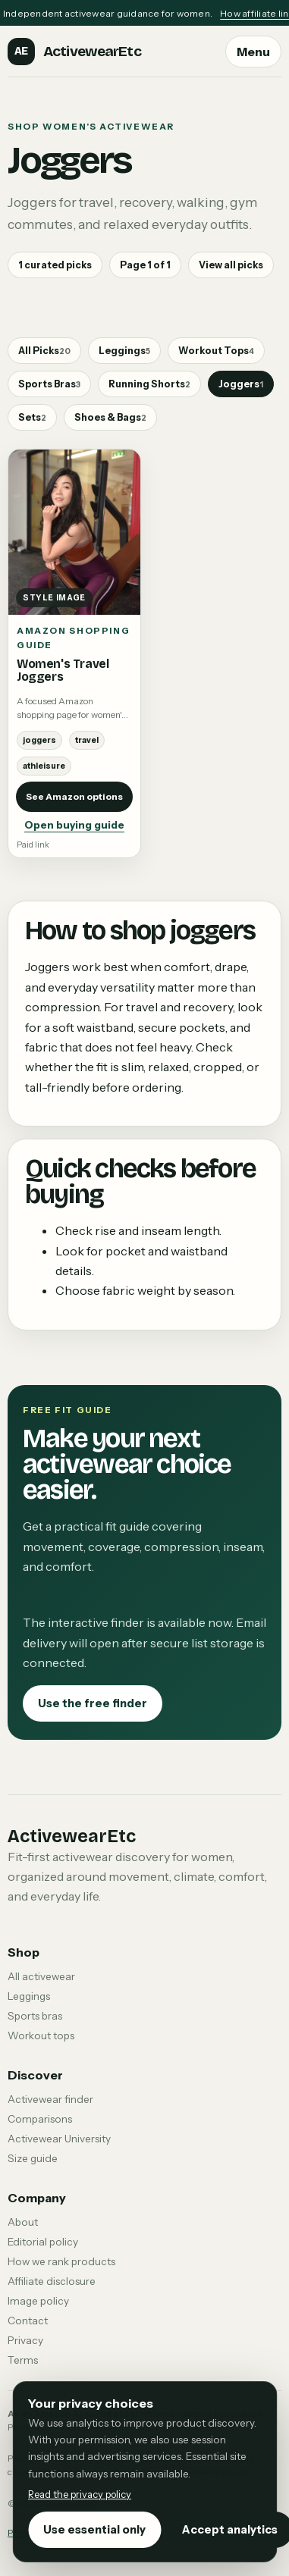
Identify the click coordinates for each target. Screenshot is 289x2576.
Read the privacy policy (79, 2494)
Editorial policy (43, 2242)
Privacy (25, 2340)
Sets (32, 417)
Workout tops (41, 2035)
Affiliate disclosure (52, 2281)
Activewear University (59, 2139)
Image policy (38, 2301)
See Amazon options (74, 796)
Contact (28, 2320)
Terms (23, 2360)
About (23, 2222)
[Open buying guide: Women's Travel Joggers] (74, 532)
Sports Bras (49, 384)
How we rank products (61, 2261)
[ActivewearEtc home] (74, 51)
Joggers (240, 384)
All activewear (41, 1976)
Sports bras (35, 2016)
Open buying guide (74, 825)
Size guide (33, 2158)
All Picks (44, 350)
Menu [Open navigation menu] (253, 51)
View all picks (231, 265)
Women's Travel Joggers (63, 670)
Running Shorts (149, 384)
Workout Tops (216, 350)
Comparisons (40, 2119)
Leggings (124, 350)
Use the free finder (92, 1703)
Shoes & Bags (110, 417)
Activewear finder (50, 2099)
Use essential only (94, 2530)
